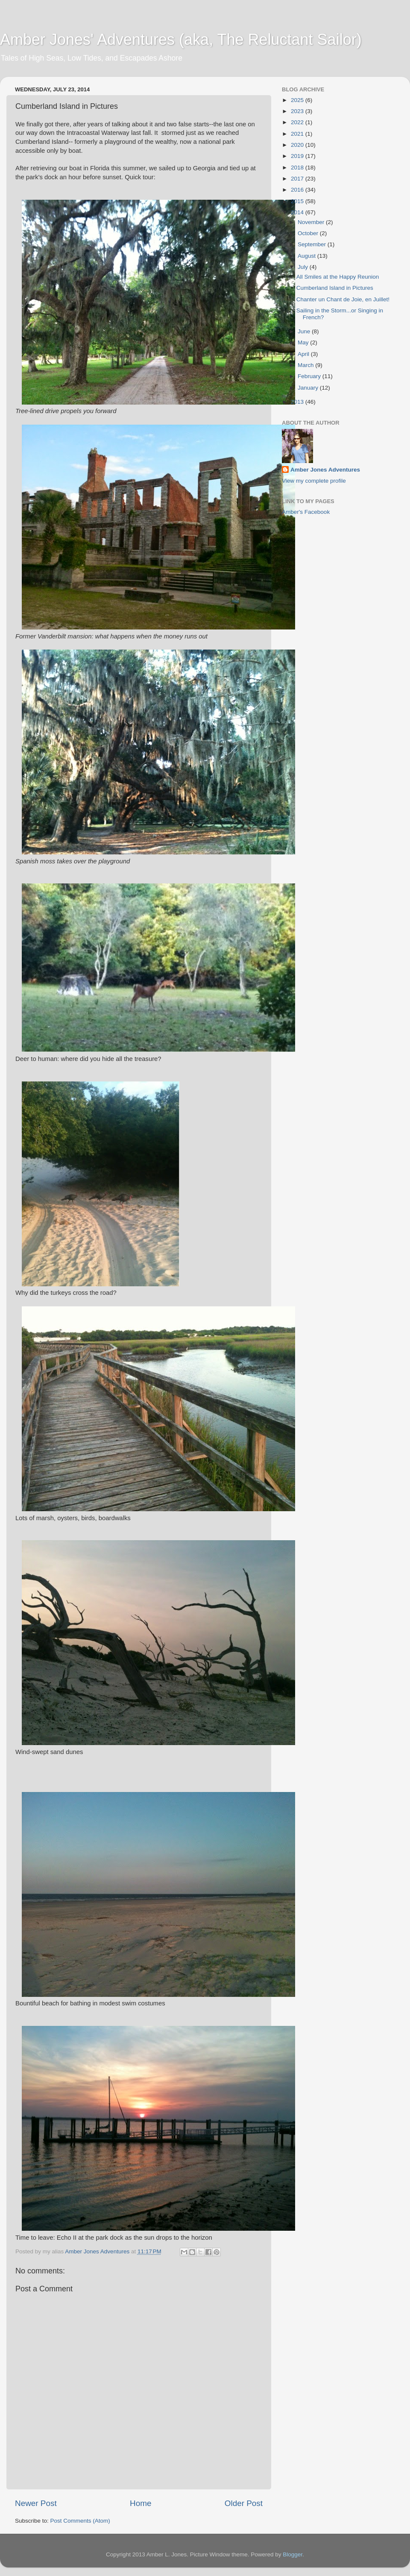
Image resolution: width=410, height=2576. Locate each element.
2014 (298, 212)
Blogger (292, 2554)
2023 (298, 111)
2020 (298, 145)
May (304, 342)
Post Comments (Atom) (80, 2521)
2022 (298, 122)
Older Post (244, 2503)
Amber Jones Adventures (325, 469)
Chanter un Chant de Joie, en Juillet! (343, 299)
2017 (298, 178)
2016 (298, 189)
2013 (298, 402)
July (304, 267)
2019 (298, 156)
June (305, 331)
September (313, 244)
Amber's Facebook (306, 512)
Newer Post (36, 2503)
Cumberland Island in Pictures (334, 288)
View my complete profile (314, 481)
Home (140, 2503)
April (304, 354)
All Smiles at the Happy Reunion (337, 277)
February (310, 376)
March (306, 365)
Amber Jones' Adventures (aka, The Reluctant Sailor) (181, 39)
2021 (298, 134)
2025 (298, 100)
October (309, 233)
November (312, 222)
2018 (298, 167)
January (309, 388)
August (307, 256)
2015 (298, 201)
